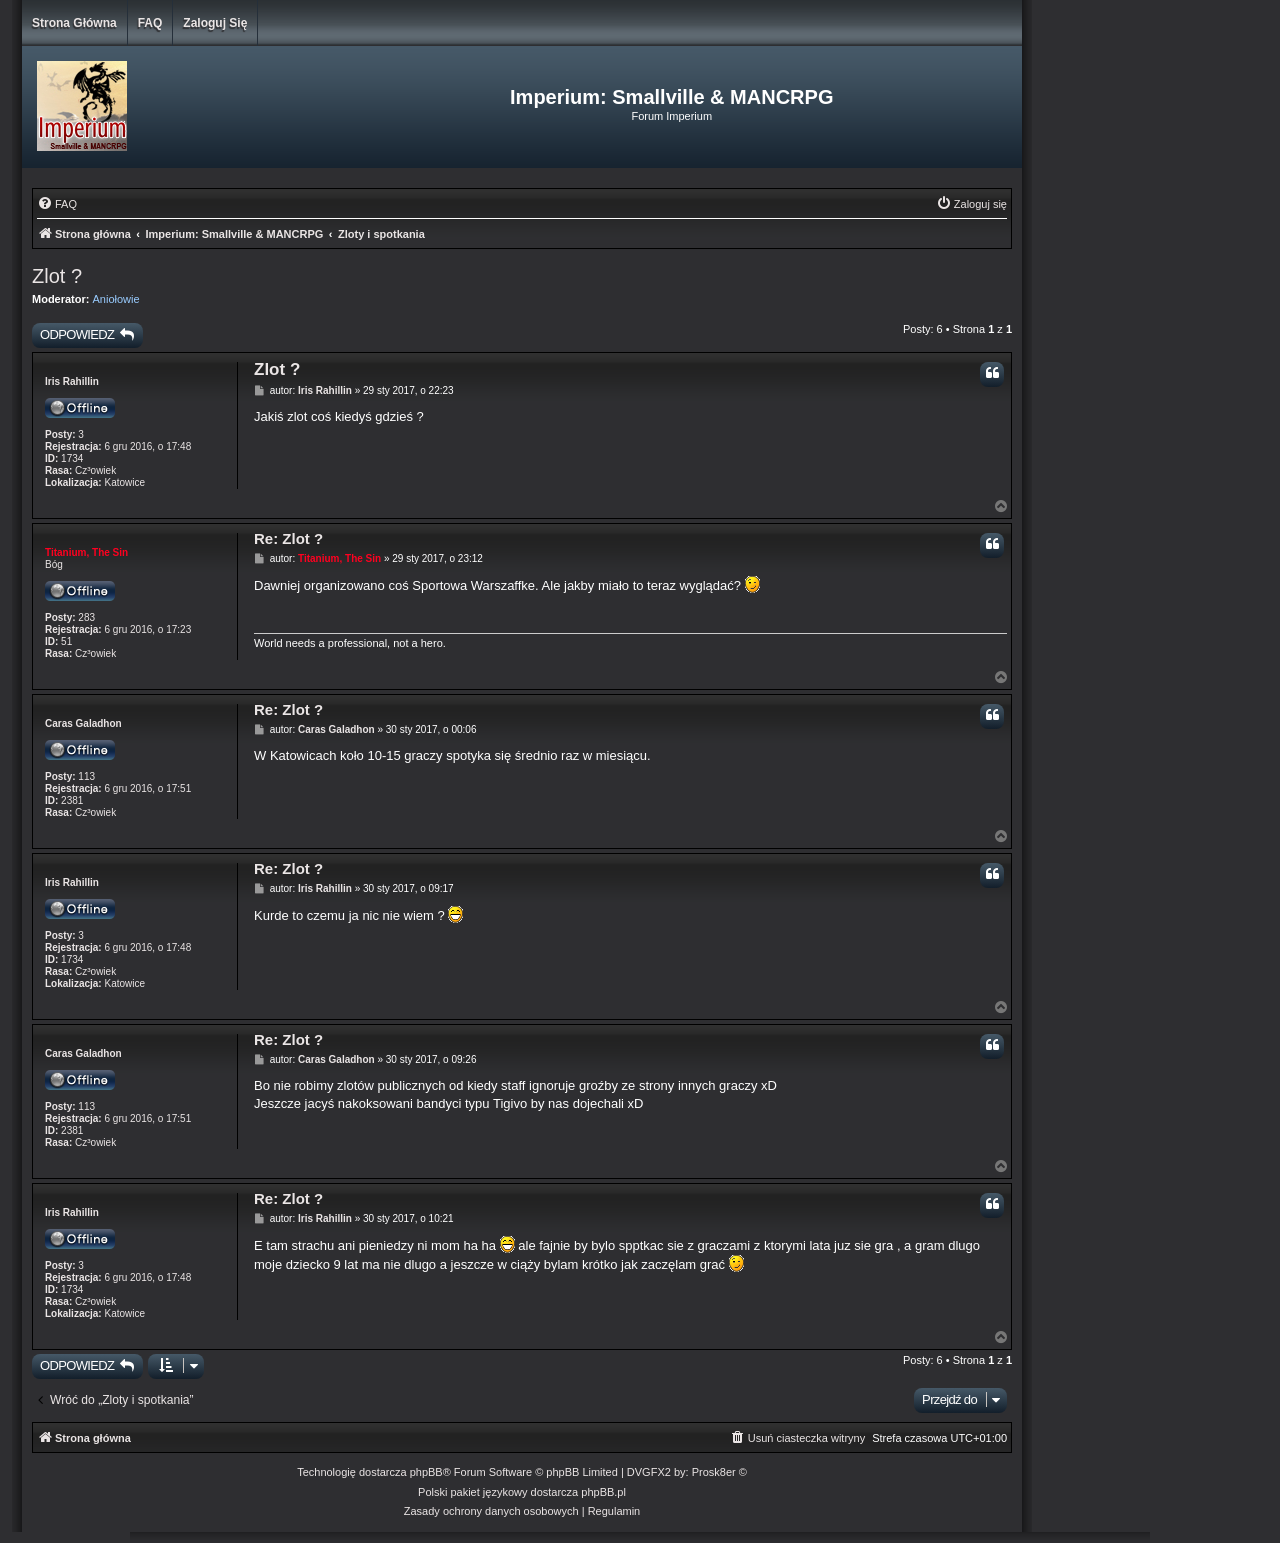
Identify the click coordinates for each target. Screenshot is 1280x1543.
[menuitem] (57, 204)
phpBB (426, 1472)
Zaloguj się (215, 23)
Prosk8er (714, 1472)
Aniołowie (116, 299)
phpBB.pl (603, 1492)
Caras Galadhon (83, 723)
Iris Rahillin (72, 381)
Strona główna (74, 23)
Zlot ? (57, 276)
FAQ (150, 23)
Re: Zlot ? (288, 538)
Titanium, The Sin (86, 552)
